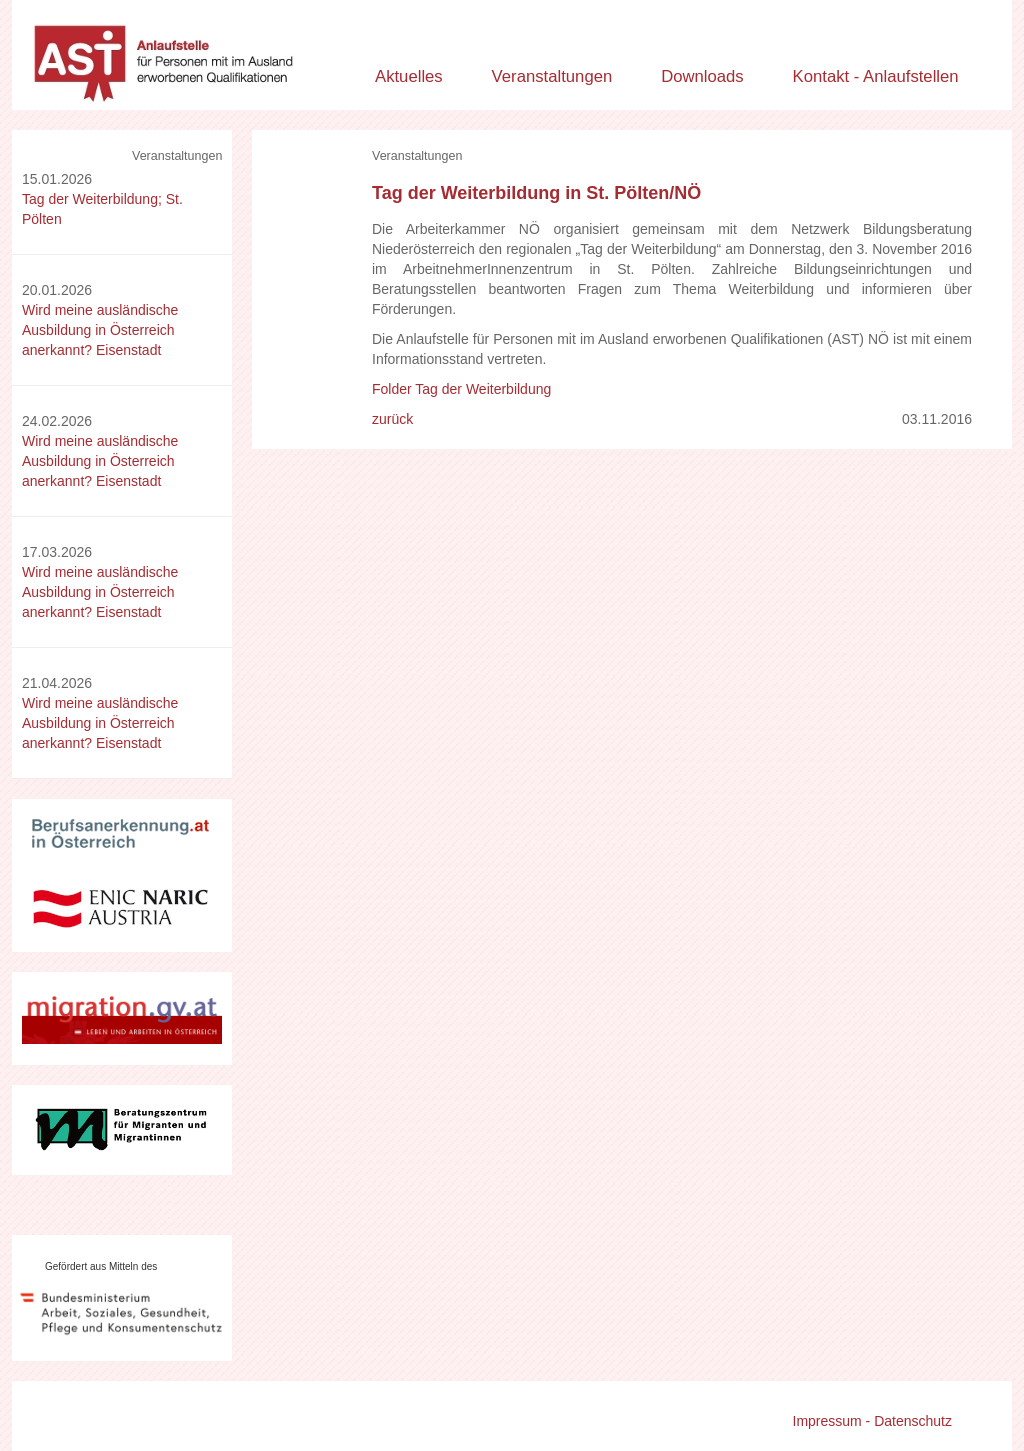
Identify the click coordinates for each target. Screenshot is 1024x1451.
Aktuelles (409, 76)
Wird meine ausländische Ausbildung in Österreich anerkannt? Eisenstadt (100, 330)
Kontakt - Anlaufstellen (876, 76)
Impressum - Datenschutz (873, 1421)
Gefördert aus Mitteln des (101, 1266)
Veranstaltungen (552, 76)
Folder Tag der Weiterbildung (461, 389)
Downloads (702, 76)
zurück (392, 419)
